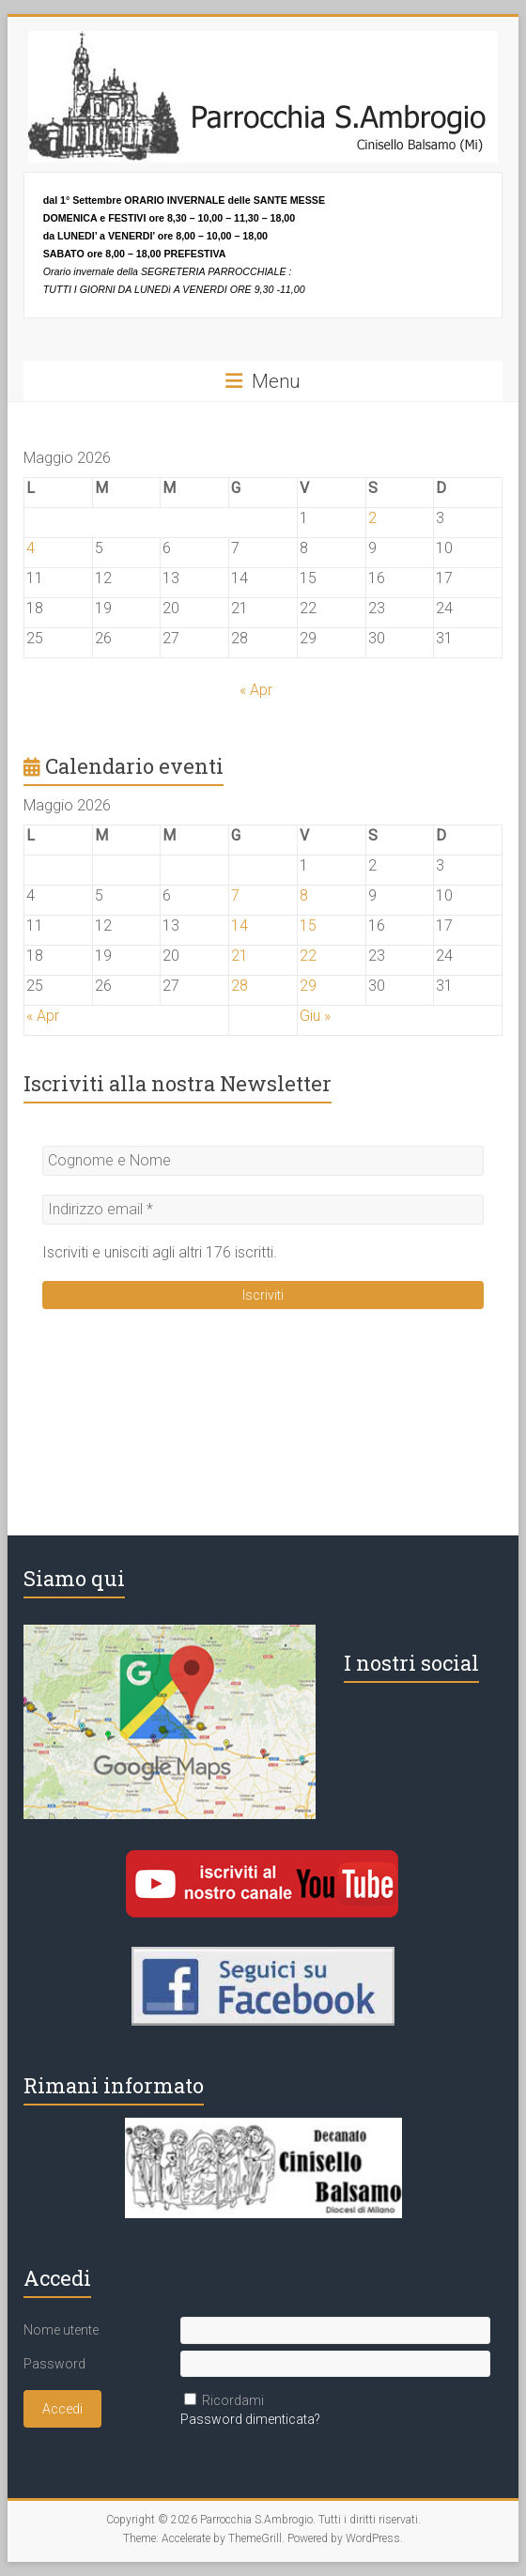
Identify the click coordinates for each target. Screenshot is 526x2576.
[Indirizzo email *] (263, 1210)
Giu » (315, 1016)
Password (54, 2363)
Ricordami (233, 2400)
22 (308, 955)
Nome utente (61, 2329)
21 (239, 955)
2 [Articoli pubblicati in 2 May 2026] (372, 518)
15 (308, 925)
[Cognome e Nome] (263, 1161)
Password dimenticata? (250, 2419)
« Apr (256, 690)
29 (308, 986)
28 (239, 986)
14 (239, 925)
